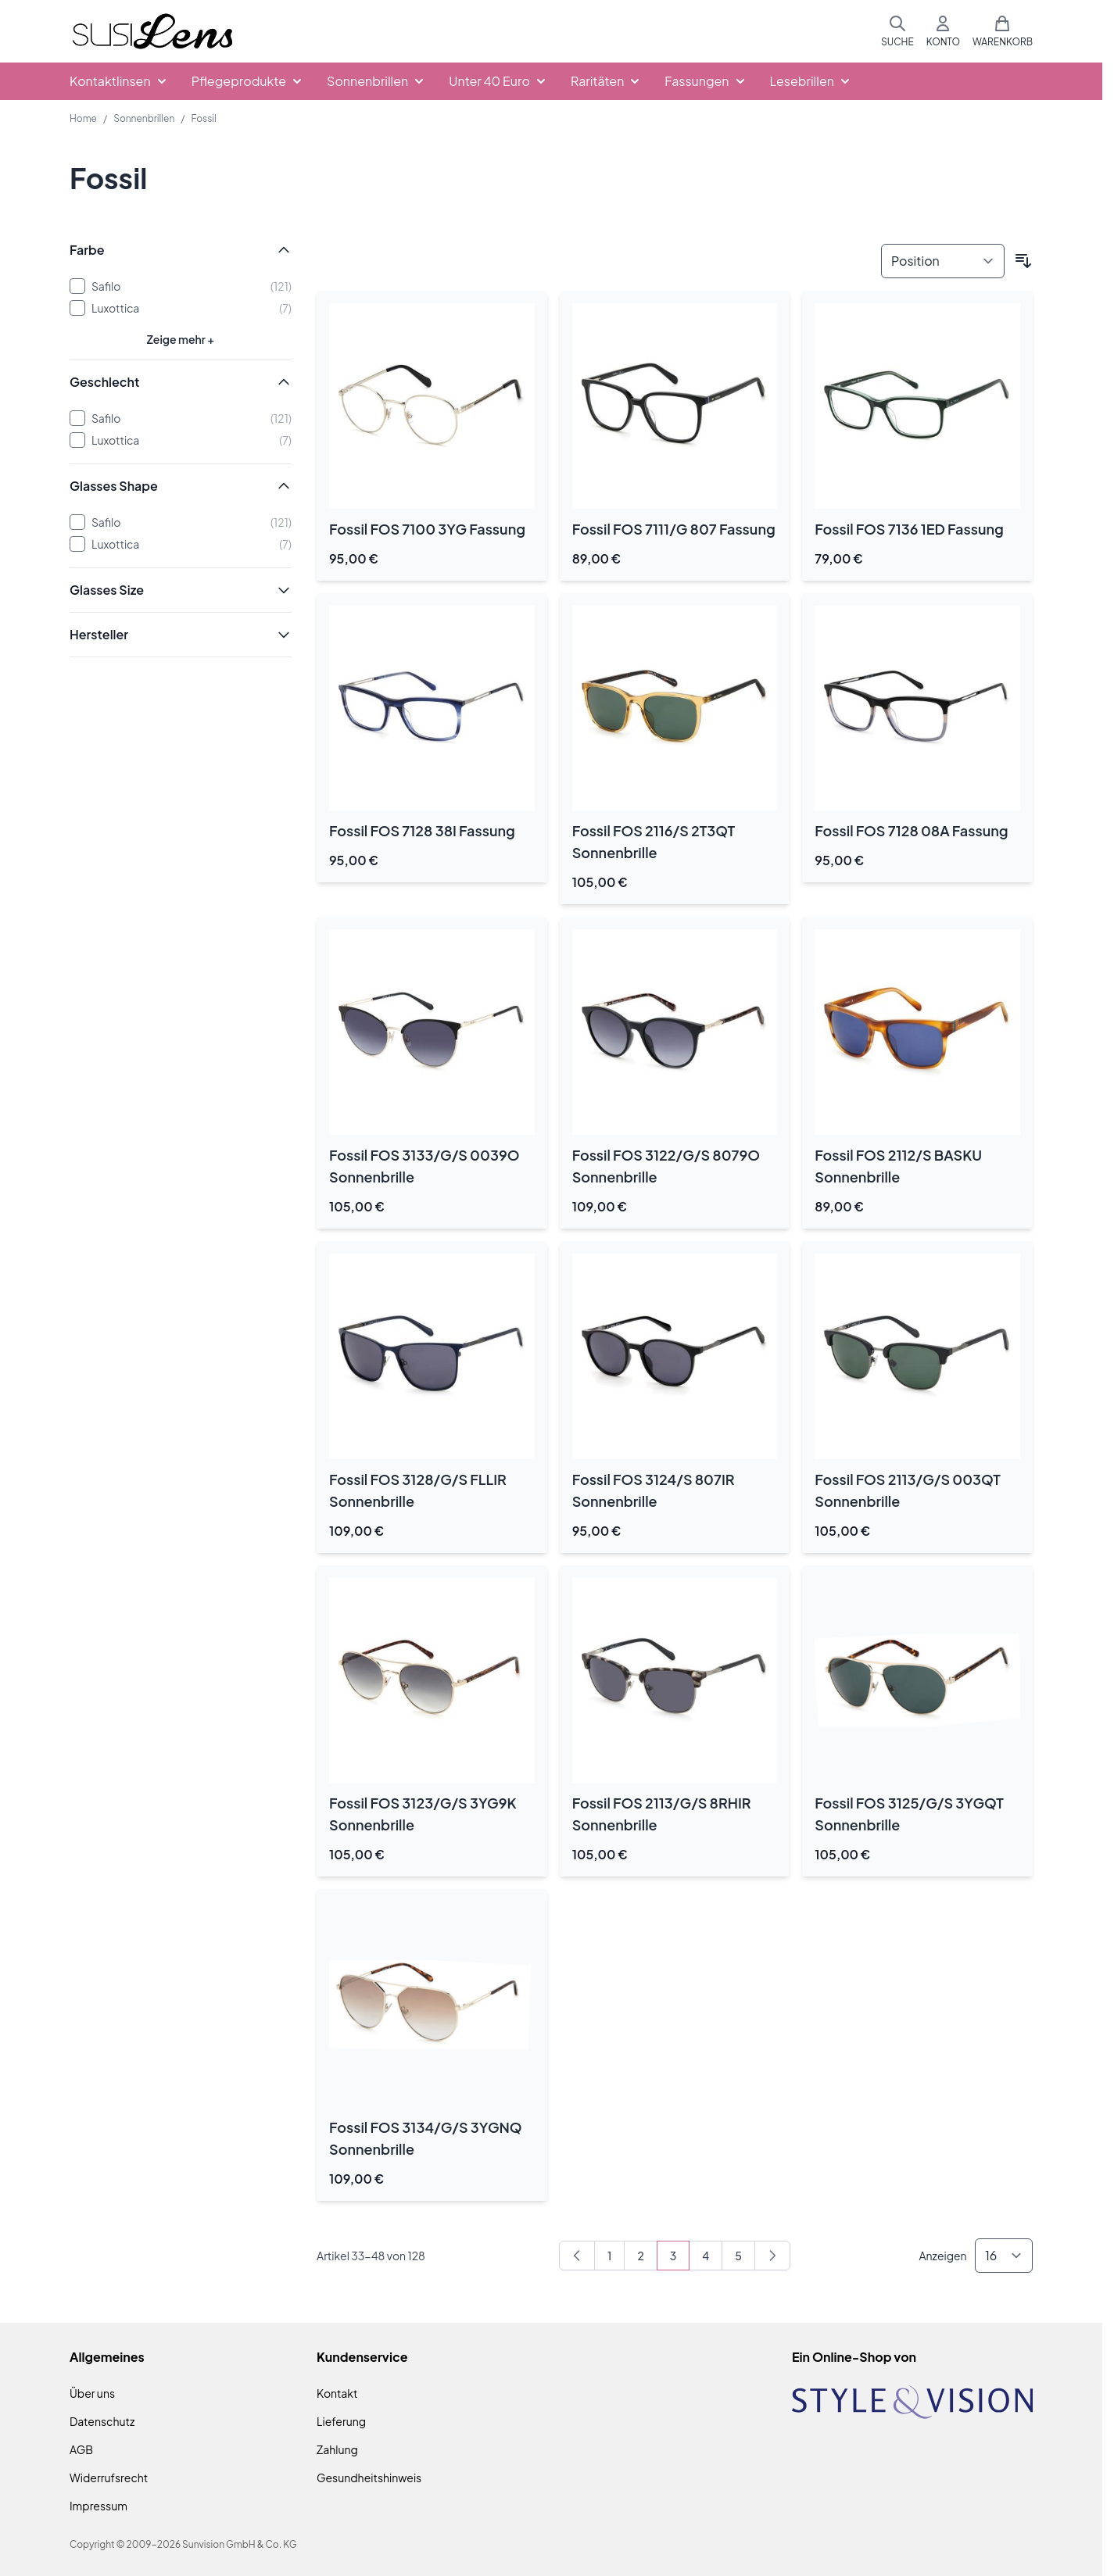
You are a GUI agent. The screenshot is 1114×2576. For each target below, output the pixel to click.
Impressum (98, 2506)
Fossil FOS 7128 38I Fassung (422, 830)
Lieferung (341, 2421)
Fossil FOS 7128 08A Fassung (911, 830)
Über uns (92, 2393)
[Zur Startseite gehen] (152, 31)
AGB (81, 2449)
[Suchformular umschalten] (897, 31)
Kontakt (337, 2393)
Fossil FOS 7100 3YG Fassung (427, 529)
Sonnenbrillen (143, 118)
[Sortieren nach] (943, 261)
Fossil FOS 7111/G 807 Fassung (674, 529)
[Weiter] (772, 2255)
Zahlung (337, 2449)
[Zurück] (577, 2255)
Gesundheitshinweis (369, 2477)
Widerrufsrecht (109, 2477)
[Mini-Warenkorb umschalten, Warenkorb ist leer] (1003, 31)
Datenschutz (102, 2421)
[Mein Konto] (943, 31)
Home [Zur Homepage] (83, 118)
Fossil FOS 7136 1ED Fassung (909, 529)
